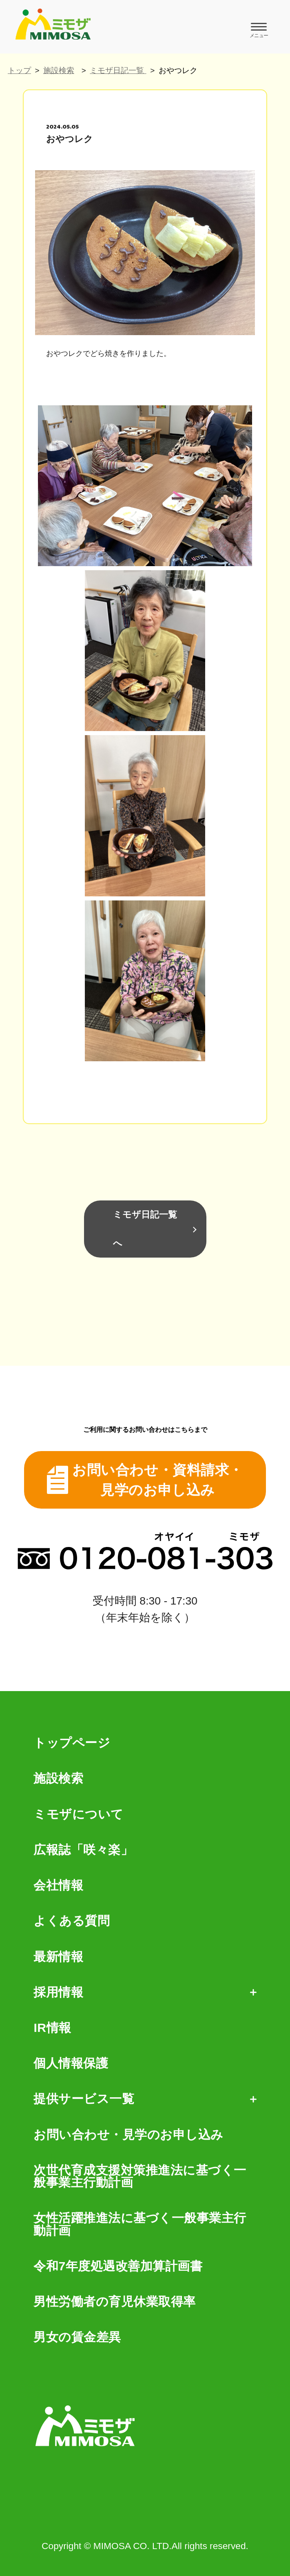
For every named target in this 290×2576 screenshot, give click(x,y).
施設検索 (58, 70)
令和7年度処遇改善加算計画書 (117, 2266)
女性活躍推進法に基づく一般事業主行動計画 (139, 2224)
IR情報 (52, 2028)
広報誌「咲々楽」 (83, 1850)
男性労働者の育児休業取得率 (114, 2302)
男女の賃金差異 (77, 2337)
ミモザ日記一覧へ (145, 1228)
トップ (19, 70)
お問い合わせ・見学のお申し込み (128, 2135)
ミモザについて (78, 1814)
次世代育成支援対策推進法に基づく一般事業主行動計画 (139, 2176)
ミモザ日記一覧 (118, 70)
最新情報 (58, 1957)
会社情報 (58, 1885)
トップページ (71, 1743)
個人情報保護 (70, 2063)
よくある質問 (71, 1921)
